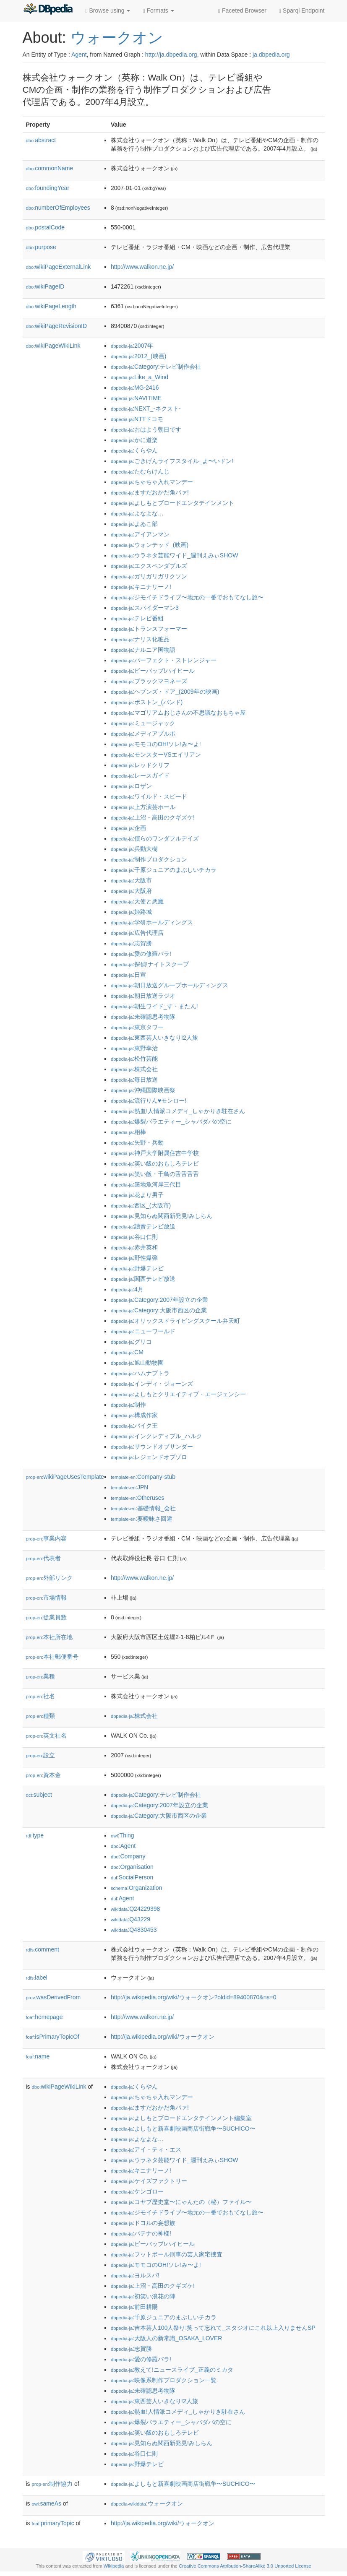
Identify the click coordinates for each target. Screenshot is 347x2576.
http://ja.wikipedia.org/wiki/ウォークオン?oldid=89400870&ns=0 (194, 1997)
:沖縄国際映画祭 (143, 1090)
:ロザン (131, 786)
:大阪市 (131, 880)
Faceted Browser (242, 10)
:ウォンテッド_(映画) (149, 544)
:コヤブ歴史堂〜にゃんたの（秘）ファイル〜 (181, 2202)
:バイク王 (134, 1425)
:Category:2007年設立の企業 (159, 1299)
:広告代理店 (137, 932)
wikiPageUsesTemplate (65, 1476)
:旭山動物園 (137, 1362)
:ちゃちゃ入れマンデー (152, 482)
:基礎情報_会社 (143, 1508)
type (35, 1835)
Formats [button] (158, 10)
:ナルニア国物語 (143, 649)
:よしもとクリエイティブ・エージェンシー (178, 1394)
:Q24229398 (135, 1908)
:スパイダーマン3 (145, 607)
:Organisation (132, 1866)
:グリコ (131, 1341)
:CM (127, 1352)
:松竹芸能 (134, 1058)
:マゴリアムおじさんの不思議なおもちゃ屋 (178, 712)
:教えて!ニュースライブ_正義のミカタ (172, 2369)
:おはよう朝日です (146, 429)
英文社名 (46, 1735)
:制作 (128, 1404)
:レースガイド (140, 775)
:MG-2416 (135, 387)
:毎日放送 (134, 1079)
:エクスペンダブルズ (149, 565)
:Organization (136, 1887)
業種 (40, 1676)
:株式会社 (134, 1069)
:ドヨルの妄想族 (143, 2223)
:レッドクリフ (140, 765)
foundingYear (48, 188)
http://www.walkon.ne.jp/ (142, 266)
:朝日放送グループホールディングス (169, 985)
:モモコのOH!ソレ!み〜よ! (156, 744)
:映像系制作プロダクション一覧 (164, 2380)
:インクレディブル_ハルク (156, 1436)
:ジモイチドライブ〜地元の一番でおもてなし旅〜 (187, 597)
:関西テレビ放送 (143, 1278)
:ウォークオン (147, 2503)
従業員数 (46, 1617)
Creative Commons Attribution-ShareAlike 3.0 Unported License (245, 2565)
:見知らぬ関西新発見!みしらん (161, 1216)
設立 (40, 1755)
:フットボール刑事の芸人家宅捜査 (166, 2254)
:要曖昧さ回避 (141, 1518)
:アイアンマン (140, 534)
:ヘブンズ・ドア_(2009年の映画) (165, 691)
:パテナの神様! (141, 2233)
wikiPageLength (51, 306)
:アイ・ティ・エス (146, 2149)
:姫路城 (131, 911)
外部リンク (49, 1577)
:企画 (128, 828)
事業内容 (46, 1538)
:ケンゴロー (137, 2191)
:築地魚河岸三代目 (146, 1184)
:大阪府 (131, 890)
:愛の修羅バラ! (141, 953)
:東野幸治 (134, 1048)
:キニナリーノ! (141, 586)
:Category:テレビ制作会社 (156, 366)
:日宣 (128, 974)
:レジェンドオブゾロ (149, 1457)
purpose (41, 247)
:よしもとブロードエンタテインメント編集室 (181, 2118)
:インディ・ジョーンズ (152, 1383)
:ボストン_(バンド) (147, 702)
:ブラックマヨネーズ (149, 681)
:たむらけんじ (140, 471)
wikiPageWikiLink (53, 345)
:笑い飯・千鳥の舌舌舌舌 (155, 1174)
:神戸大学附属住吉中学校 (155, 1153)
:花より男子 (137, 1195)
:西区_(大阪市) (141, 1205)
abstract (41, 140)
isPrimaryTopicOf (53, 2036)
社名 (40, 1696)
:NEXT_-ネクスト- (146, 408)
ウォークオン (116, 37)
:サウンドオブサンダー (152, 1446)
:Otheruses (137, 1497)
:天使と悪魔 (137, 901)
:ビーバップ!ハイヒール (153, 670)
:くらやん (134, 450)
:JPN (129, 1487)
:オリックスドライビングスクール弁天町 (175, 1320)
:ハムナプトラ (140, 1373)
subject (39, 1794)
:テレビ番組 (137, 618)
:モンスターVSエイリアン (156, 754)
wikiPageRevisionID (56, 326)
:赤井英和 (134, 1247)
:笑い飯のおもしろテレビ (155, 1163)
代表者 (43, 1558)
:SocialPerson (132, 1877)
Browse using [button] (108, 10)
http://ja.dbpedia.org (171, 54)
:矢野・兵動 (137, 1142)
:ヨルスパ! (135, 2275)
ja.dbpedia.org (271, 54)
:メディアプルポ (143, 733)
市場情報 (46, 1597)
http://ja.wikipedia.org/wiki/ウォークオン (162, 2036)
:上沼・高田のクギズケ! (153, 817)
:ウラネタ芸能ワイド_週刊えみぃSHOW (174, 555)
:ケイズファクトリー (149, 2181)
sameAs (46, 2503)
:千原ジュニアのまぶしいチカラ (164, 869)
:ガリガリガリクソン (149, 576)
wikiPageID (45, 286)
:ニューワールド (143, 1331)
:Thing (122, 1835)
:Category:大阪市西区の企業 (159, 1310)
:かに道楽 (134, 440)
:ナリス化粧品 (140, 639)
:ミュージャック (143, 723)
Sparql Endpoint (302, 10)
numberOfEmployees (58, 207)
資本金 (43, 1775)
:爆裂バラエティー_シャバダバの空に (171, 1121)
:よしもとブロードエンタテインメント (172, 503)
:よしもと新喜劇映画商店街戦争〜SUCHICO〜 (183, 2128)
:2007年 (132, 345)
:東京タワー (137, 1027)
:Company (128, 1856)
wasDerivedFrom (53, 1997)
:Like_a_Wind (139, 377)
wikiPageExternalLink (58, 266)
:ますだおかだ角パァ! (150, 492)
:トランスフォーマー (149, 628)
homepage (44, 2017)
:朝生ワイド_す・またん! (154, 1006)
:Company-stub (143, 1476)
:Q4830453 (134, 1929)
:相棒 (128, 1132)
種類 (40, 1715)
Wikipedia (114, 2565)
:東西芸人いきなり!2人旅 (154, 1037)
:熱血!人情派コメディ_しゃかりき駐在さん (178, 1111)
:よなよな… (137, 513)
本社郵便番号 (52, 1656)
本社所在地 (49, 1637)
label (36, 1977)
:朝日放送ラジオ (143, 995)
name (38, 2056)
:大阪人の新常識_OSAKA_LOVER (166, 2338)
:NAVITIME (136, 398)
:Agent (123, 1845)
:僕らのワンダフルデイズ (155, 838)
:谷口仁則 (134, 1236)
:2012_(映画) (138, 356)
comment (42, 1949)
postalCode (45, 227)
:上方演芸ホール (143, 807)
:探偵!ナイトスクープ (150, 964)
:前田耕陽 (134, 2306)
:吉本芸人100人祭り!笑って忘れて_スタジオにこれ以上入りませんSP (213, 2327)
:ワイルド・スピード (149, 796)
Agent (79, 54)
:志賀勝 (131, 943)
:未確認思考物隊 (143, 1016)
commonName (49, 168)
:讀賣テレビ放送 (143, 1226)
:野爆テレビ (137, 1268)
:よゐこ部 (134, 523)
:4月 (127, 1289)
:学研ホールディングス (152, 922)
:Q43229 (130, 1919)
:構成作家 (134, 1415)
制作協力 (52, 2483)
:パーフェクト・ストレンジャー (164, 660)
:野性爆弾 (134, 1257)
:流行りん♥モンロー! (148, 1100)
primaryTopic (53, 2523)
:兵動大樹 (134, 849)
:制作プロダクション (149, 859)
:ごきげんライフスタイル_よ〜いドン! (172, 461)
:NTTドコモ (137, 419)
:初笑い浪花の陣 (143, 2296)
